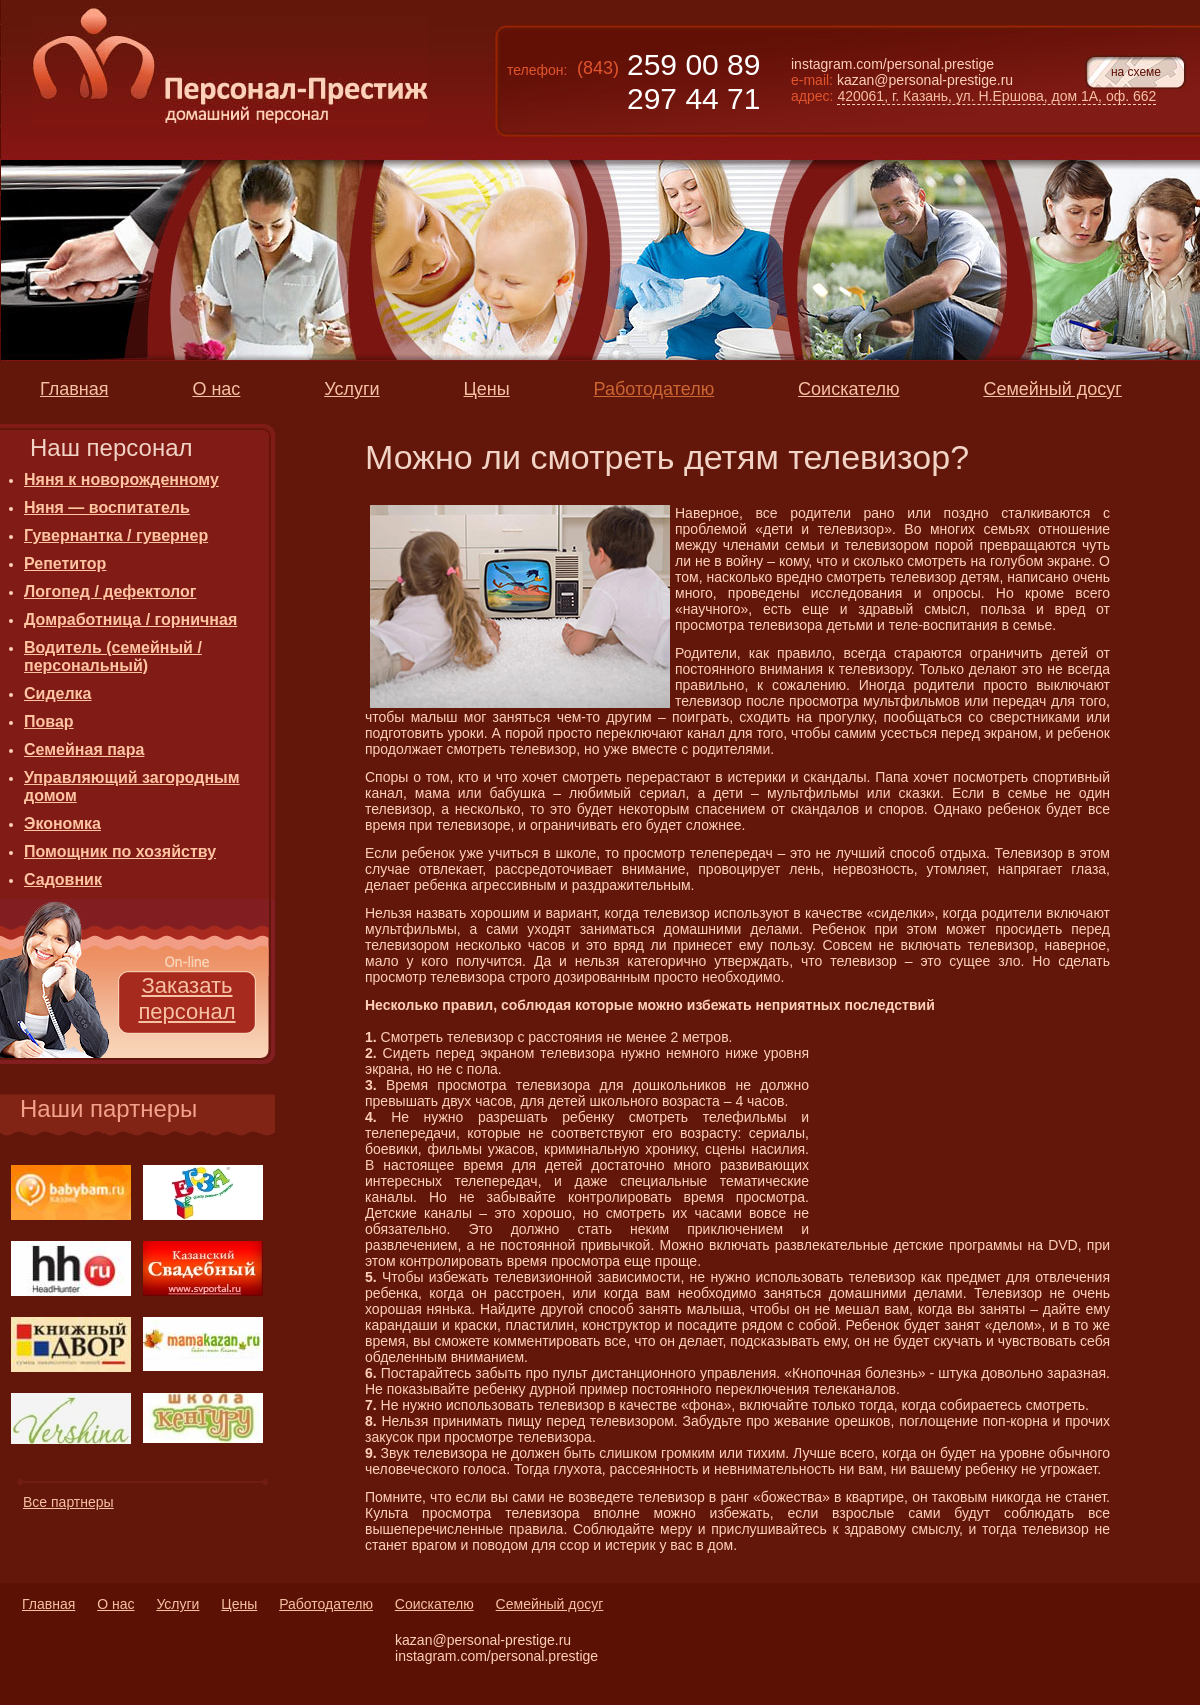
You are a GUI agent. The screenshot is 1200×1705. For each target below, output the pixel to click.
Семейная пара (84, 749)
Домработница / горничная (130, 619)
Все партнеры (68, 1502)
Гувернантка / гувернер (116, 535)
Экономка (62, 823)
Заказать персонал (186, 998)
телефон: (537, 70)
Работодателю (326, 1604)
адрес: (812, 96)
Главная (48, 1604)
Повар (49, 721)
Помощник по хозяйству (120, 851)
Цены (239, 1604)
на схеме (1136, 72)
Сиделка (58, 693)
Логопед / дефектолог (110, 591)
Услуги (177, 1604)
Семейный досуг (550, 1604)
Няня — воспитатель (107, 507)
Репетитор (65, 563)
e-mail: (812, 80)
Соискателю (434, 1604)
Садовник (63, 879)
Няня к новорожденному (121, 479)
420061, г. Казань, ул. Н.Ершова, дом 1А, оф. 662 (996, 96)
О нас (115, 1604)
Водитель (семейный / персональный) (113, 656)
